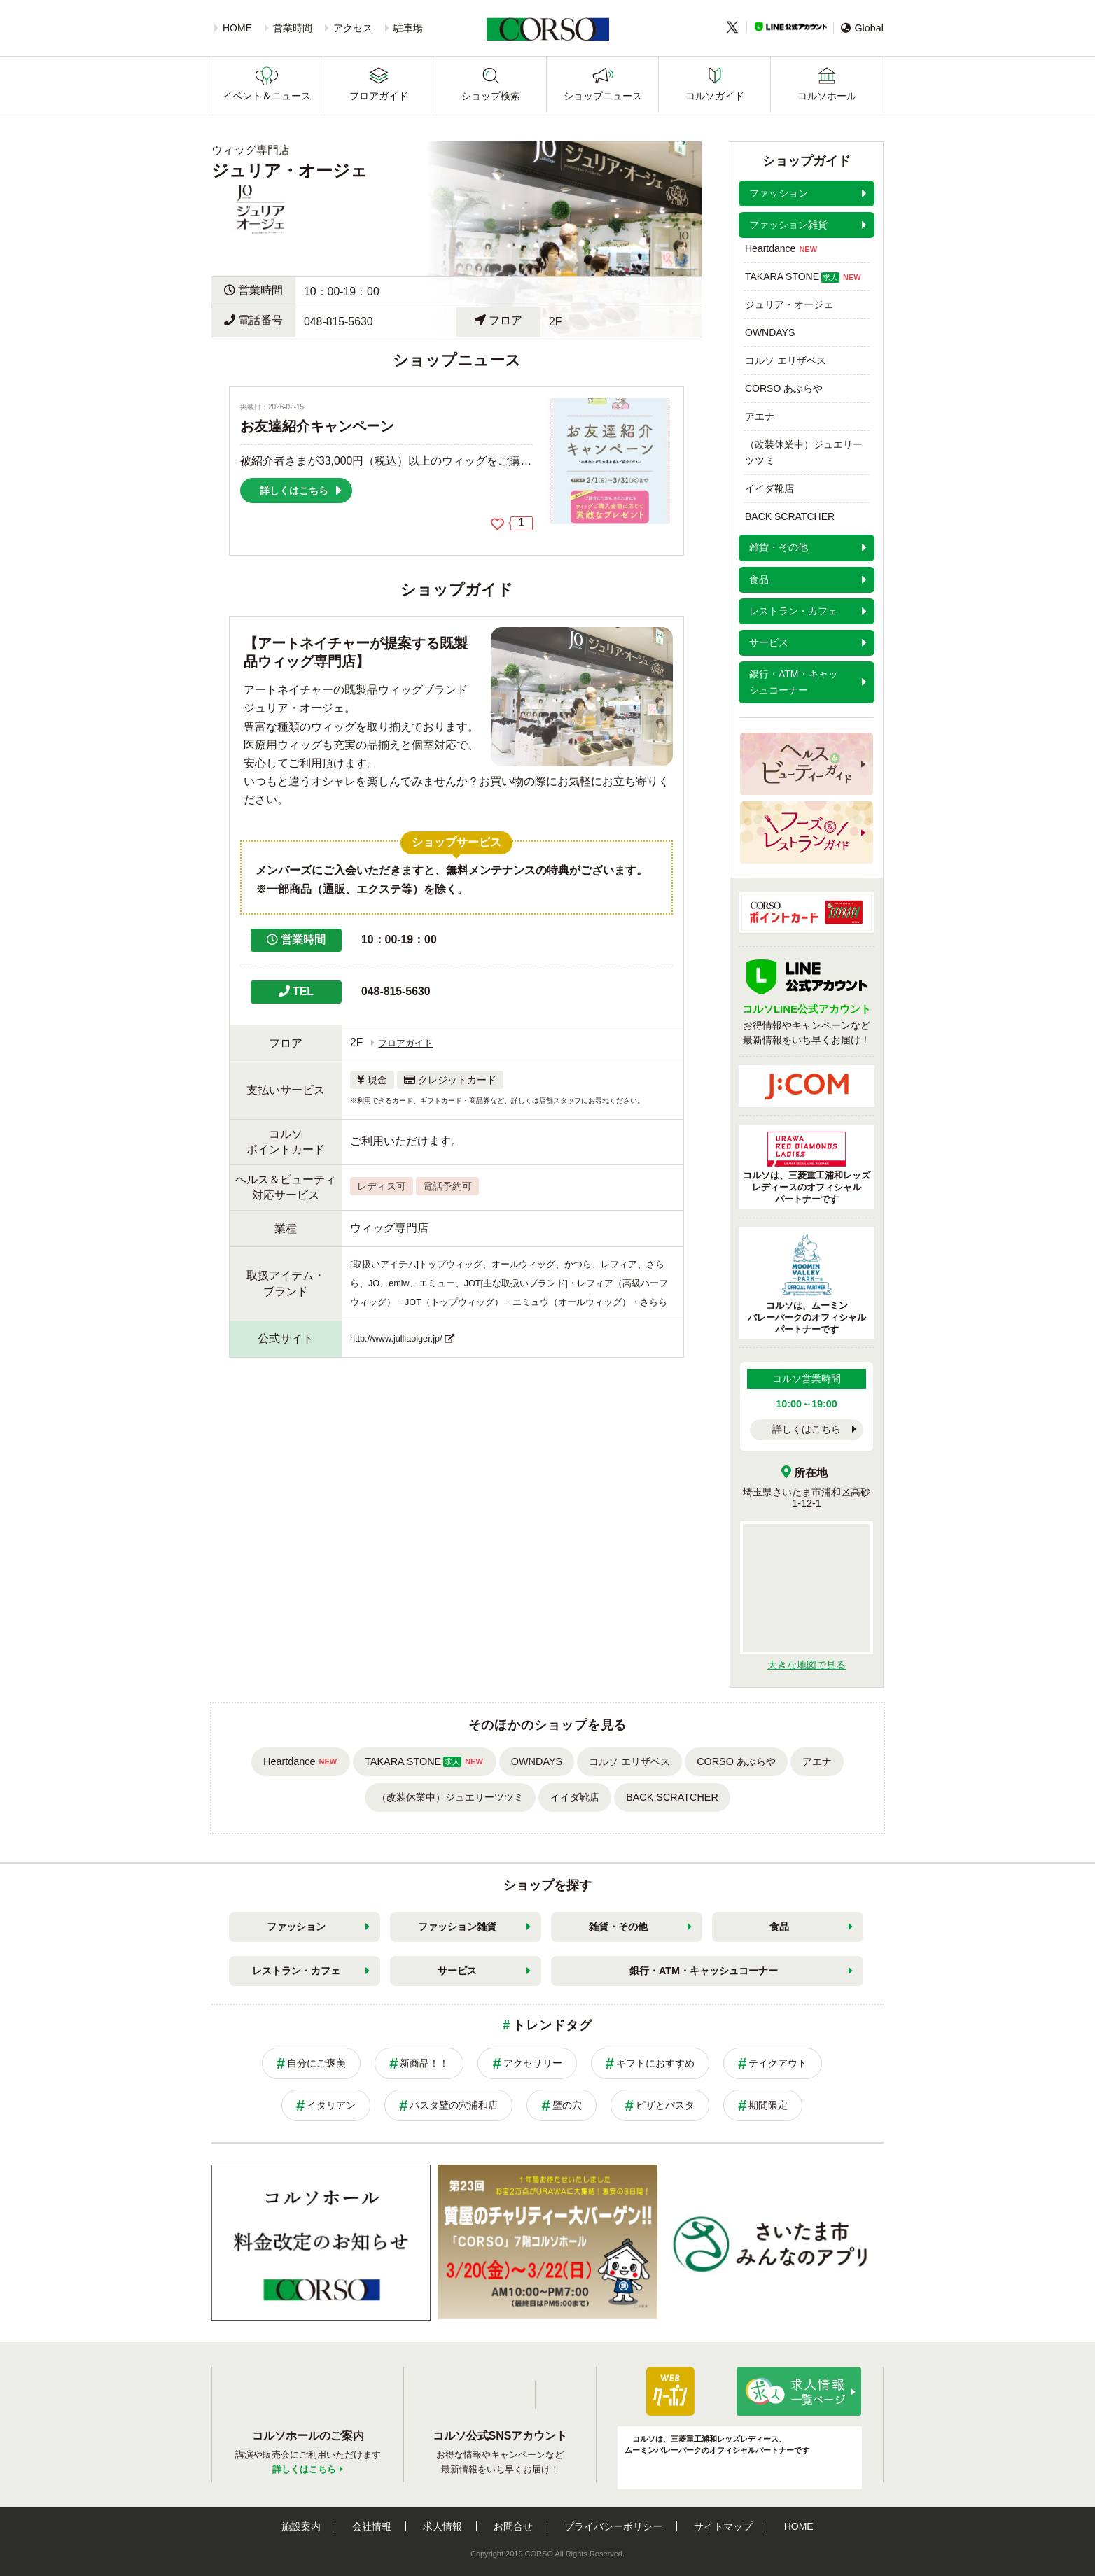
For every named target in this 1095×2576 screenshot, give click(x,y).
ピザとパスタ (665, 2105)
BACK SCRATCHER (790, 516)
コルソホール (826, 95)
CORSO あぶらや (784, 388)
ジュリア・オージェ (789, 304)
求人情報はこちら (799, 2391)
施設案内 (301, 2526)
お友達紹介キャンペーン (317, 426)
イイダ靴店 (769, 488)
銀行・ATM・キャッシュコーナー (703, 1970)
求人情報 (442, 2526)
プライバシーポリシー (613, 2526)
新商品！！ (424, 2063)
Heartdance (781, 249)
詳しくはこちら (806, 1429)
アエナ (759, 416)
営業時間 (292, 28)
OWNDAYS (770, 332)
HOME (237, 28)
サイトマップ (723, 2526)
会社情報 (371, 2526)
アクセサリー (532, 2063)
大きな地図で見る (806, 1664)
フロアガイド (378, 95)
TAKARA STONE (804, 277)
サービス (457, 1970)
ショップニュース (603, 95)
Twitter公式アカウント (556, 2395)
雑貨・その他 (618, 1926)
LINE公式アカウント (791, 26)
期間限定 (768, 2105)
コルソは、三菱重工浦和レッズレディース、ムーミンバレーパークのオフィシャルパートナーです (717, 2443)
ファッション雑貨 (457, 1926)
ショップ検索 (490, 95)
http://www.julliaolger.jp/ (396, 1339)
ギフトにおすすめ (655, 2063)
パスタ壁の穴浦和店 (454, 2105)
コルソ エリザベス (785, 360)
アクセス (352, 28)
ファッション (296, 1926)
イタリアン (331, 2105)
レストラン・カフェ (296, 1970)
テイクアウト (777, 2063)
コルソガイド (714, 95)
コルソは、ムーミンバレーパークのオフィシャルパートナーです (807, 1284)
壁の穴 (567, 2105)
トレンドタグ (552, 2025)
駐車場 (408, 28)
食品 (779, 1926)
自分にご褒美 (316, 2063)
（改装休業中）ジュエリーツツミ (804, 452)
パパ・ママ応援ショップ (670, 2391)
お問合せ (513, 2526)
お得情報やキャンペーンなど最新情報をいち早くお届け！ (806, 1015)
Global (862, 28)
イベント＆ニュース (267, 95)
